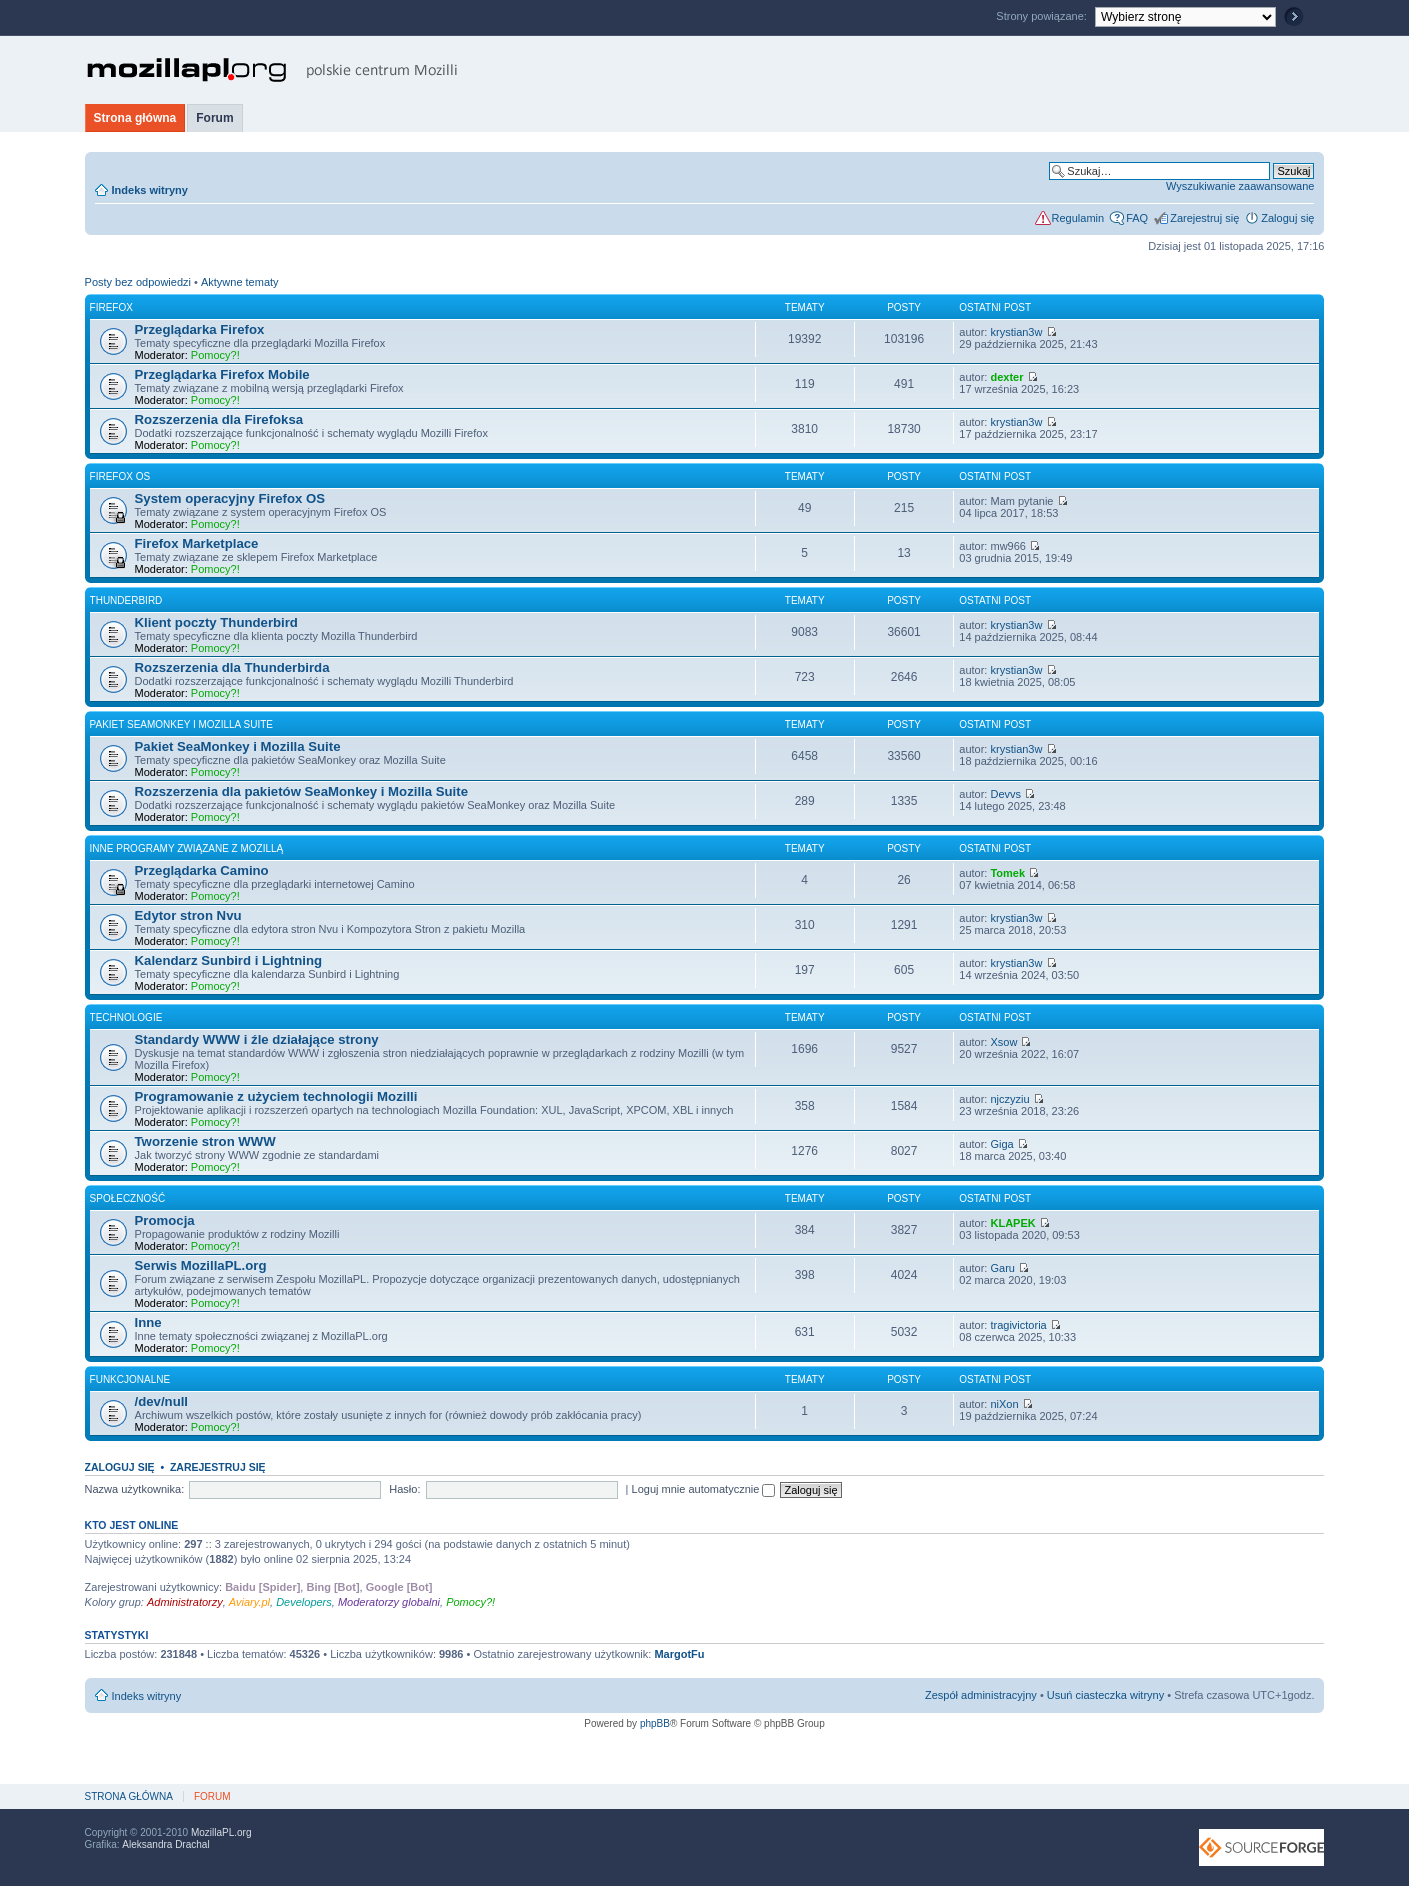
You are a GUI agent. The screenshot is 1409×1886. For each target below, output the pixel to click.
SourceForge (1261, 1847)
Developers (304, 1602)
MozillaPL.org (221, 1832)
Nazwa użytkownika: (135, 1489)
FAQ (1137, 218)
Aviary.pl (249, 1602)
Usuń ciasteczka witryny (1105, 1695)
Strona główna (135, 118)
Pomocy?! (215, 355)
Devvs (1005, 794)
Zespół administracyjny (981, 1695)
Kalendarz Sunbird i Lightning (229, 960)
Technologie (126, 1017)
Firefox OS (120, 476)
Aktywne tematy (240, 282)
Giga (1001, 1144)
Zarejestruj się (1204, 218)
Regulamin (1078, 218)
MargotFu (679, 1654)
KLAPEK (1012, 1223)
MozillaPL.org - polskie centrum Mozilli (272, 70)
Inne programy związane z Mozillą (187, 848)
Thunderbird (126, 600)
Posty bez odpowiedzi (138, 282)
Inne (148, 1322)
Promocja (165, 1220)
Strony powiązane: (1043, 16)
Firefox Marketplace (197, 543)
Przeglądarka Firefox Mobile (222, 374)
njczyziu (1009, 1099)
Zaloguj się (1287, 218)
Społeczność (128, 1198)
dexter (1006, 377)
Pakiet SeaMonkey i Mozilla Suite (181, 724)
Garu (1002, 1268)
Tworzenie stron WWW (205, 1141)
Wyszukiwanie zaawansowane (1240, 186)
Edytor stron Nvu (188, 915)
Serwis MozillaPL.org (201, 1265)
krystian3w (1016, 332)
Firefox (111, 307)
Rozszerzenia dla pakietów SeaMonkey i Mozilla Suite (301, 791)
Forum (214, 118)
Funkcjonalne (130, 1379)
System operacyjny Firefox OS (230, 498)
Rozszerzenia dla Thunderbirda (232, 667)
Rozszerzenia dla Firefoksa (219, 419)
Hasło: (404, 1489)
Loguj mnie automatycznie (704, 1489)
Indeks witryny (150, 190)
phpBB (655, 1723)
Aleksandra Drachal (165, 1844)
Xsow (1003, 1042)
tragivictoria (1018, 1325)
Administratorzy (185, 1602)
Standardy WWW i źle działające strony (257, 1039)
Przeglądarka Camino (202, 870)
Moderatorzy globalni (389, 1602)
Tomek (1007, 873)
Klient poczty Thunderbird (216, 622)
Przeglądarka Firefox (200, 329)
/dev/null (162, 1401)
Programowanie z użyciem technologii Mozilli (276, 1096)
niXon (1004, 1404)
